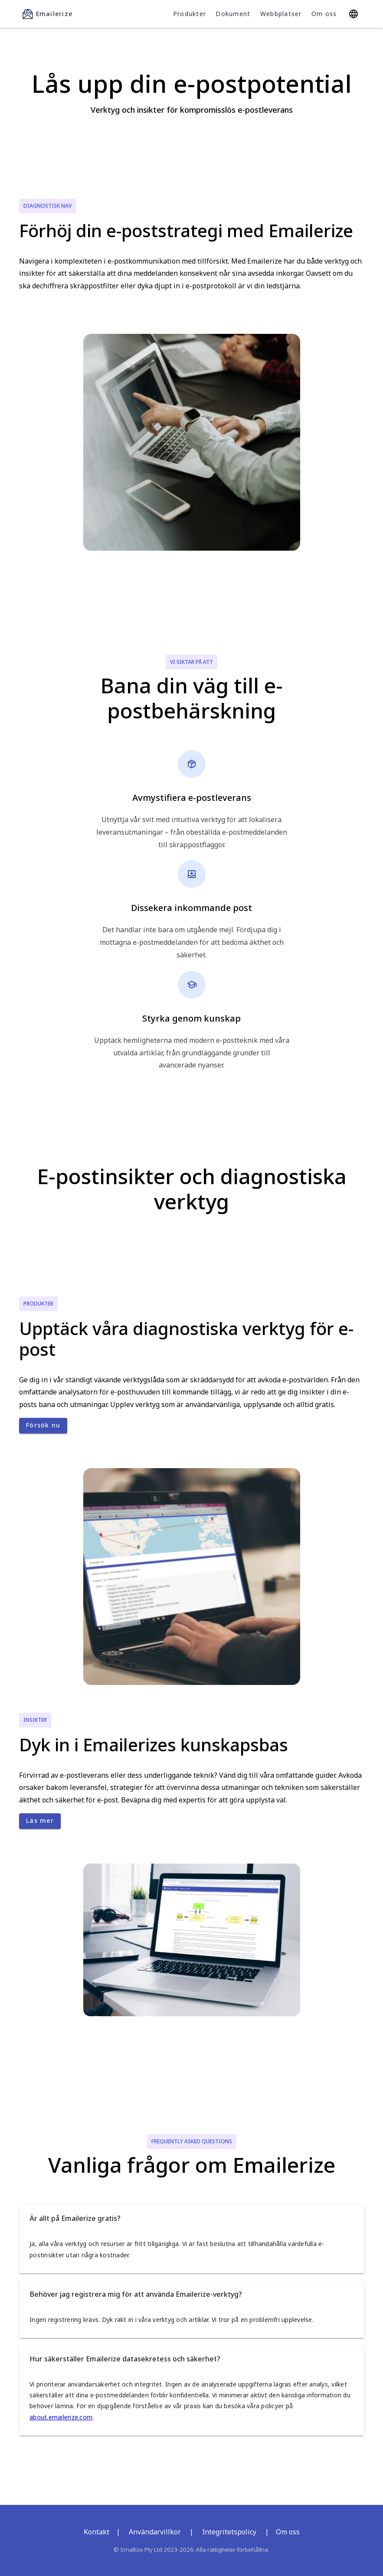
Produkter (189, 14)
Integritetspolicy (229, 2532)
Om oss (324, 14)
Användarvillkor (155, 2532)
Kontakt (96, 2532)
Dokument (233, 14)
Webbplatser (281, 14)
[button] (191, 2218)
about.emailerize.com (60, 2417)
